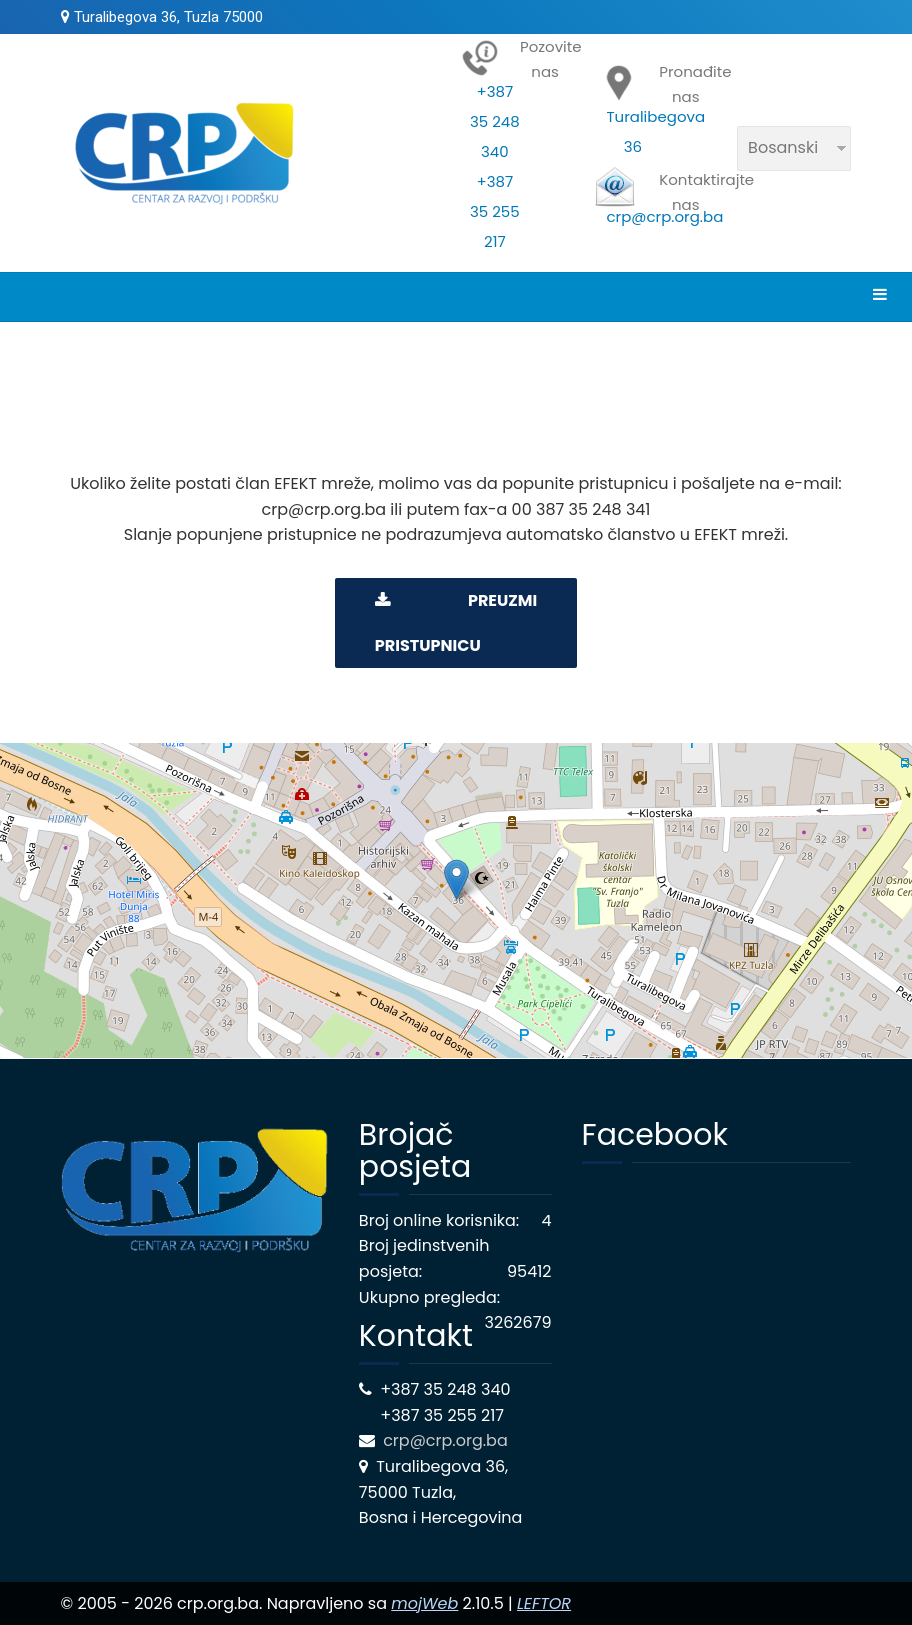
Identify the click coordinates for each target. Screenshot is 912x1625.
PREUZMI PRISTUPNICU (456, 623)
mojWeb (424, 1603)
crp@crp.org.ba (447, 1440)
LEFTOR (544, 1603)
